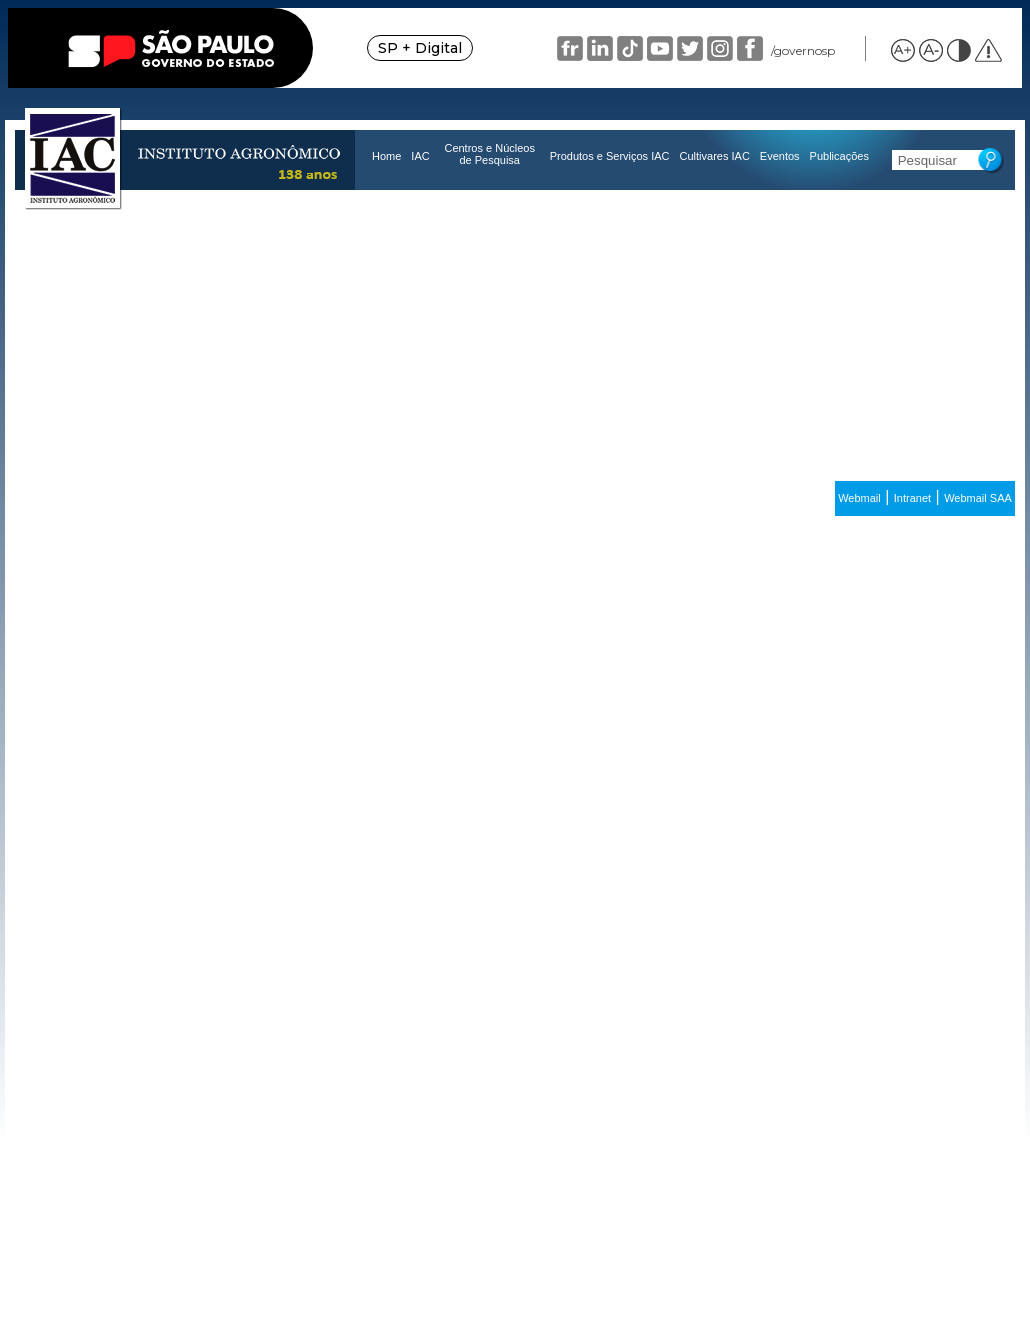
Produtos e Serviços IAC (610, 156)
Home (386, 156)
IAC (420, 156)
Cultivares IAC (715, 156)
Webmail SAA (978, 498)
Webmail (859, 498)
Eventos (780, 156)
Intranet (912, 498)
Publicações (839, 156)
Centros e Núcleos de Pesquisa (489, 154)
